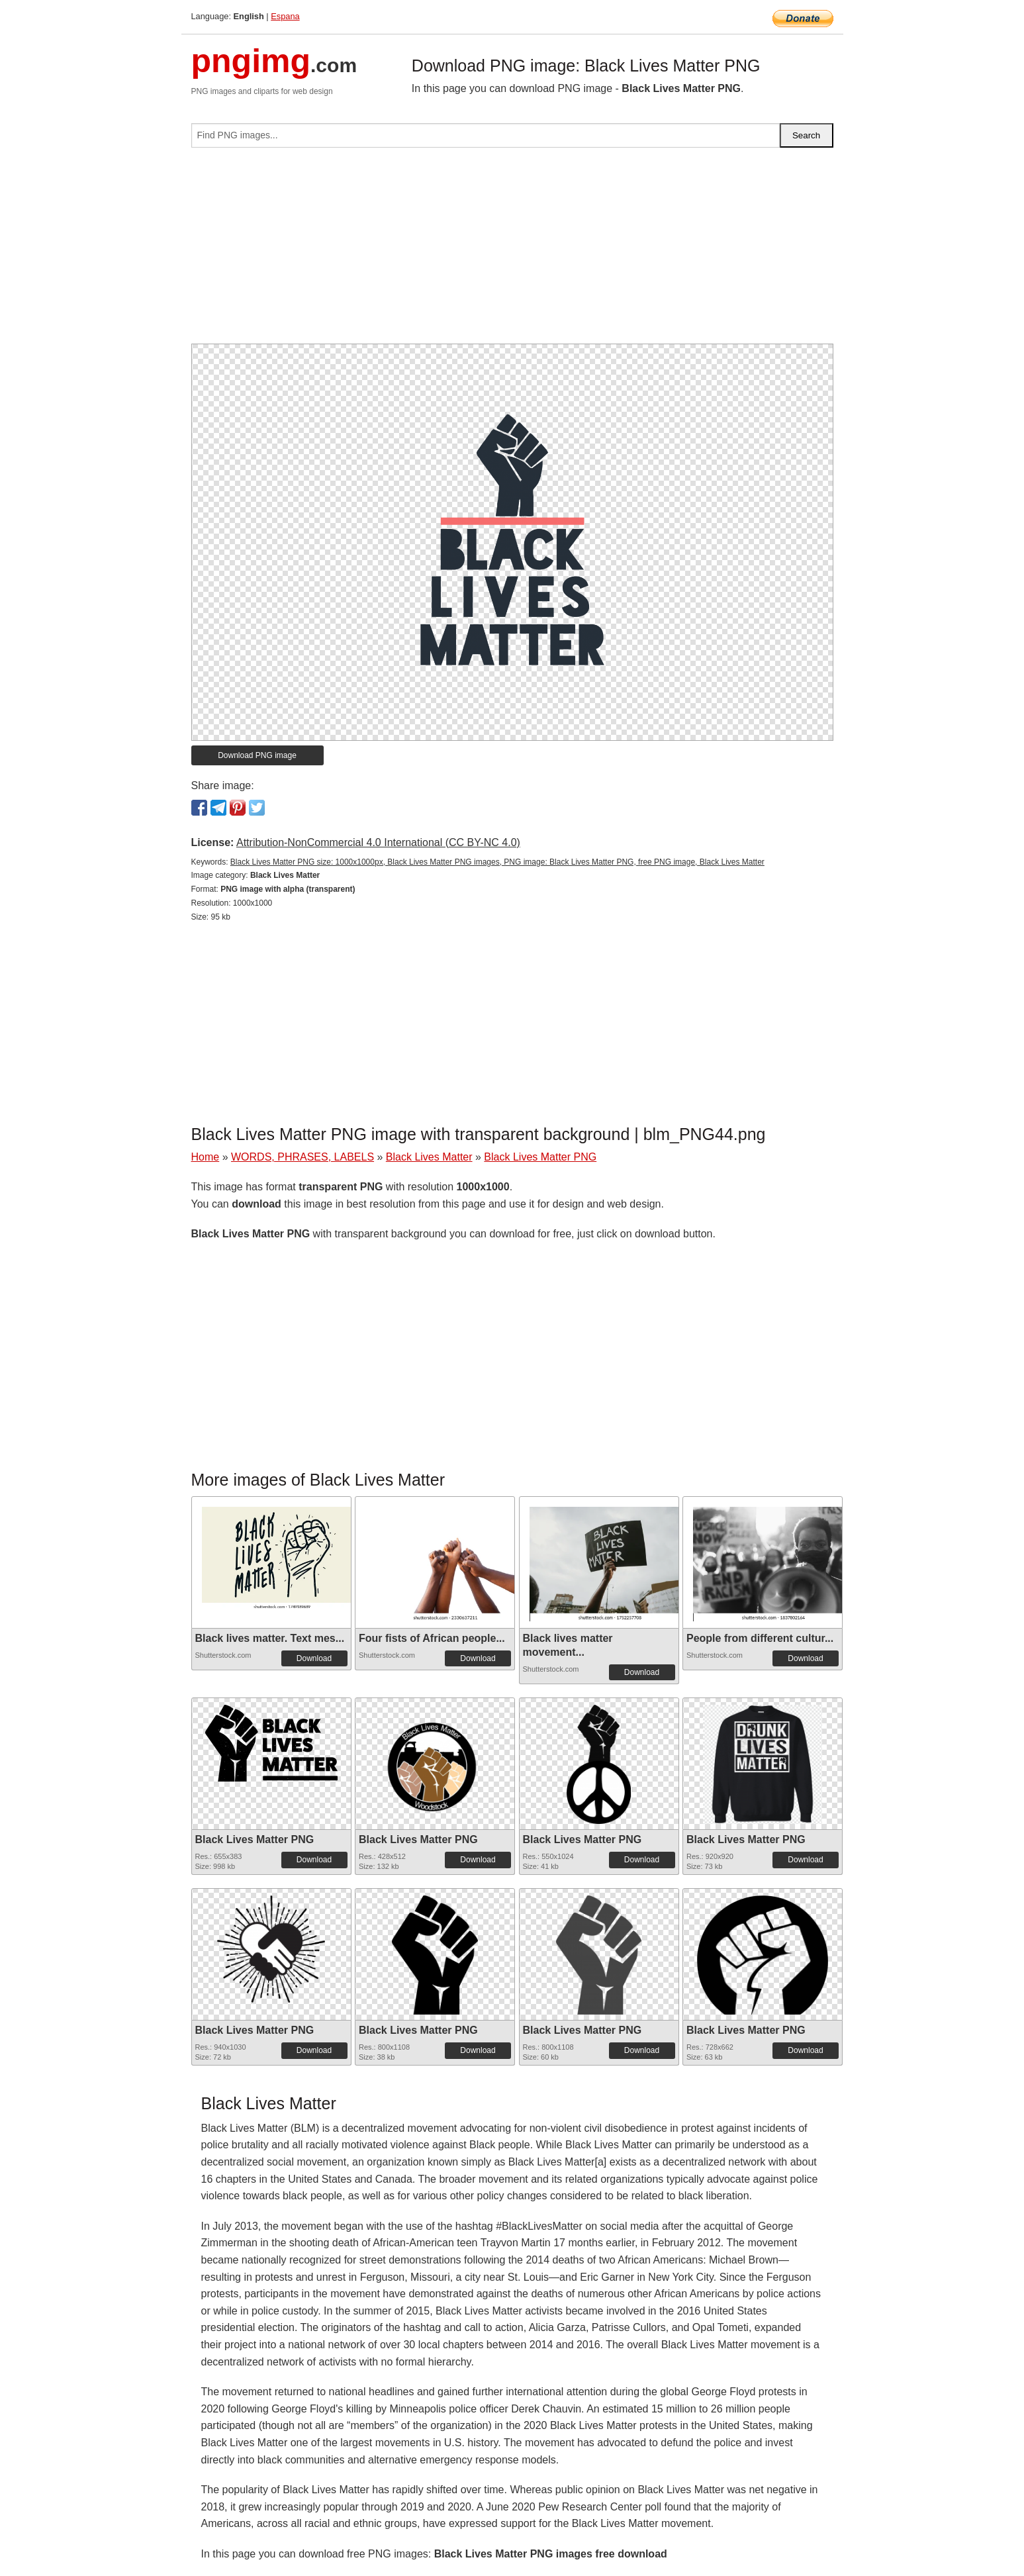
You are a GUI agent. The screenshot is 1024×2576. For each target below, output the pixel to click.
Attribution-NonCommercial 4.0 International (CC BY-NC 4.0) (378, 842)
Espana (285, 16)
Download (314, 1658)
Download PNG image (257, 755)
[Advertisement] (512, 251)
